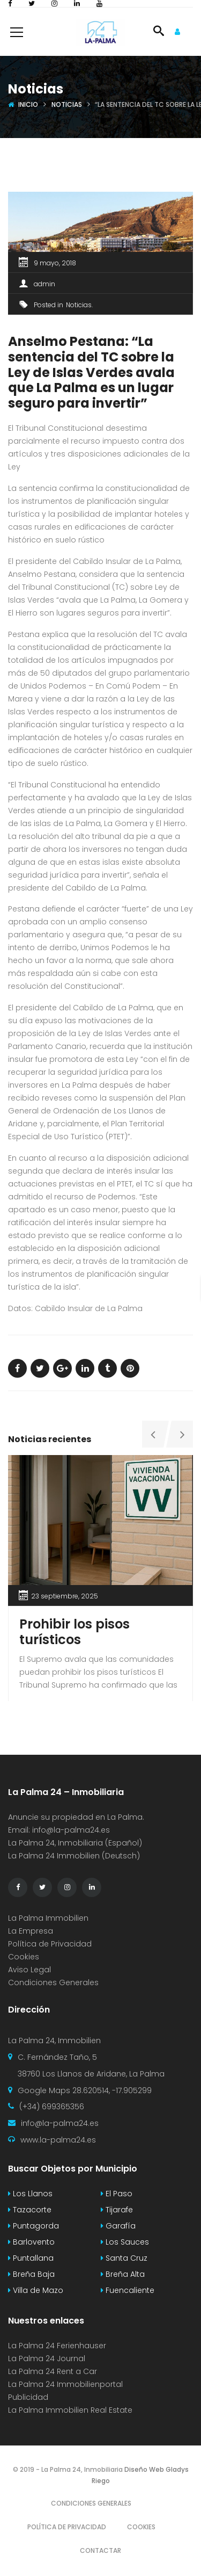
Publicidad (29, 2397)
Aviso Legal (29, 1969)
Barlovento (31, 2242)
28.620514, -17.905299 (112, 2090)
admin (44, 283)
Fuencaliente (127, 2290)
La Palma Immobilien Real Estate (70, 2410)
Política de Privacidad (50, 1943)
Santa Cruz (124, 2258)
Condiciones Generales (53, 1982)
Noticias (66, 104)
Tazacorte (29, 2209)
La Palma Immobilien (48, 1918)
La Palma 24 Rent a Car (52, 2371)
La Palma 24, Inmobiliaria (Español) (75, 1842)
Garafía (118, 2225)
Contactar (100, 2550)
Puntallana (31, 2258)
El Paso (116, 2193)
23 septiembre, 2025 (64, 1596)
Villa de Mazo (35, 2290)
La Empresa (30, 1931)
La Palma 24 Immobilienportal (65, 2384)
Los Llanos (30, 2193)
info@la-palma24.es (71, 1830)
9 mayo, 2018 (55, 262)
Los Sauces (125, 2242)
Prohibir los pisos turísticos (74, 1631)
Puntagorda (33, 2225)
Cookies (23, 1956)
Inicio (28, 104)
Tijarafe (117, 2209)
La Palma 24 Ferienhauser (57, 2345)
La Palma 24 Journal (46, 2358)
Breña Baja (31, 2274)
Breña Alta (123, 2274)
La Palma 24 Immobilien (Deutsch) (74, 1855)
